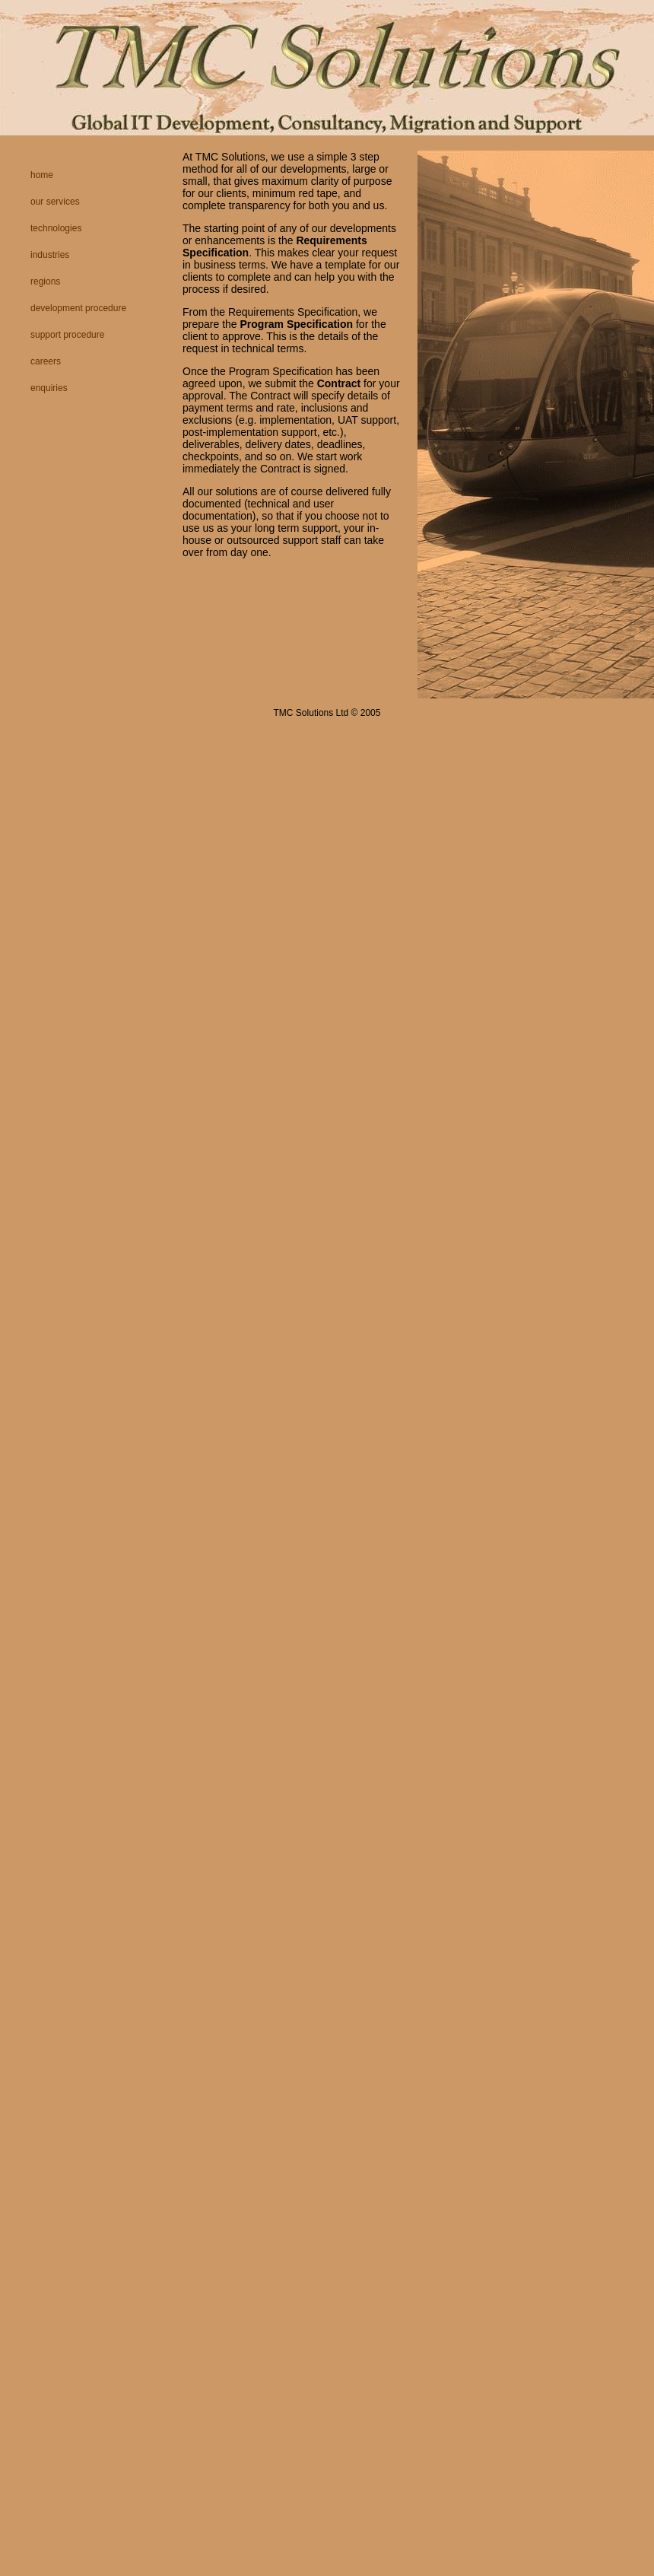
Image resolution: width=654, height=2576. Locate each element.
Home (41, 175)
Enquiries (49, 388)
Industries (49, 255)
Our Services (55, 201)
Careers (45, 361)
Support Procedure (67, 334)
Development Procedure (78, 308)
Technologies (55, 228)
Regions (45, 281)
